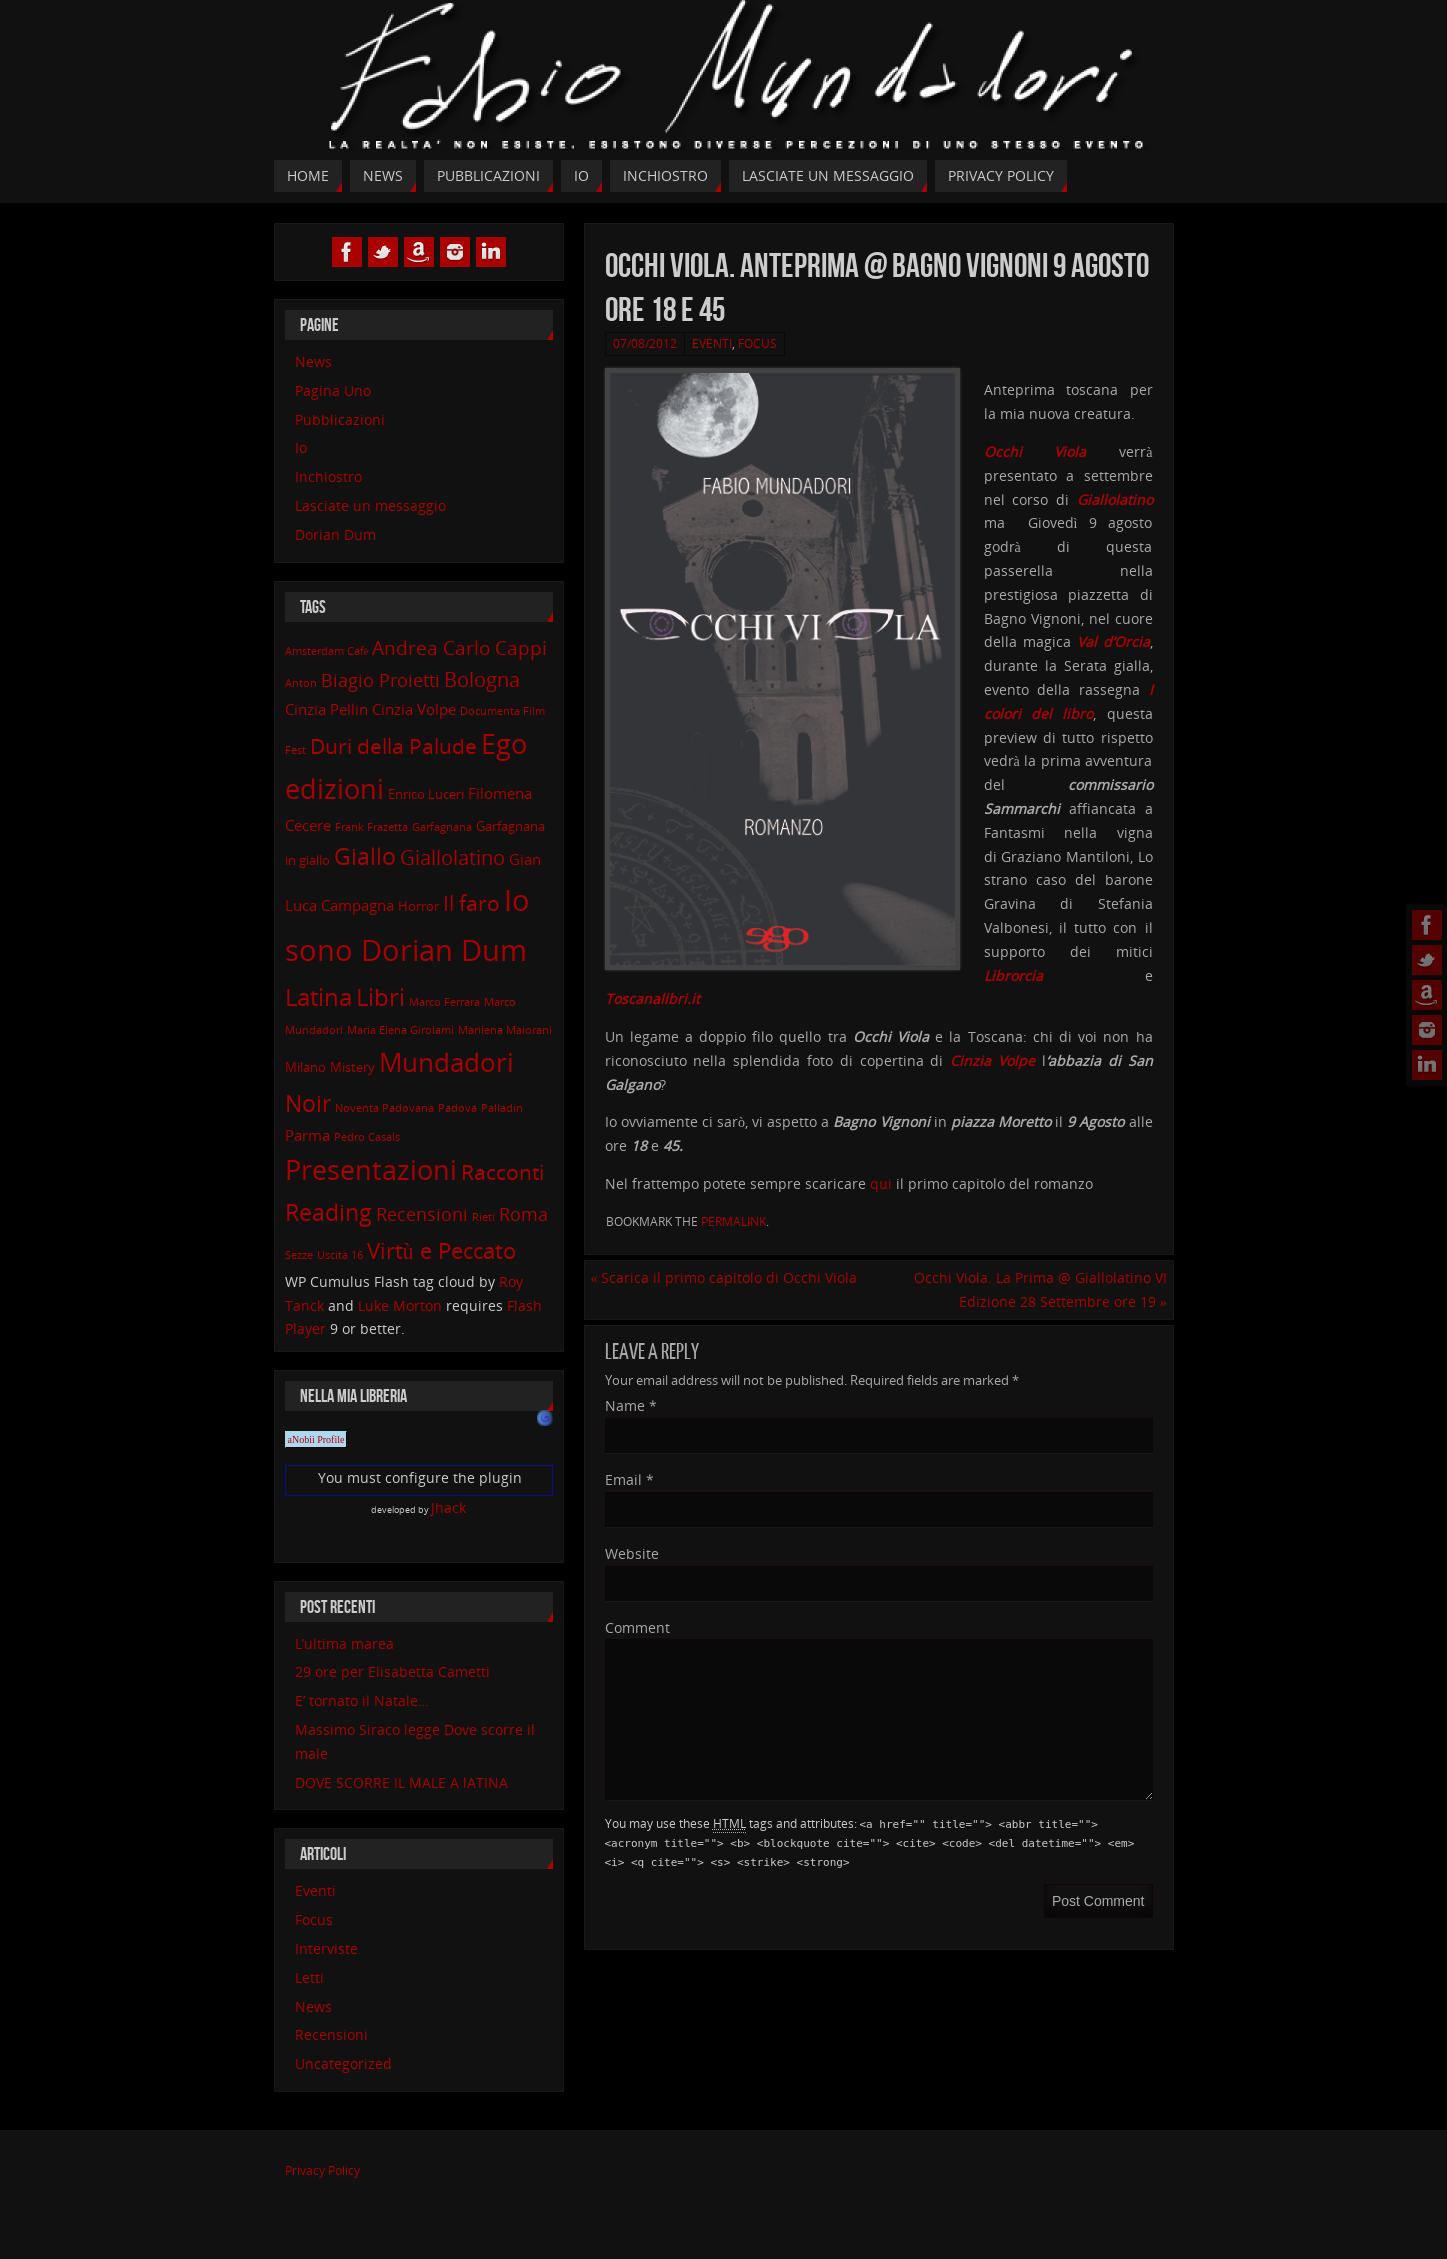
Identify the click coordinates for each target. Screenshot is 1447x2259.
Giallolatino (1115, 499)
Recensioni (422, 1214)
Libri (380, 996)
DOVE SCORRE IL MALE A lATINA (401, 1782)
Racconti (502, 1171)
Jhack (448, 1507)
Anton (301, 683)
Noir (308, 1103)
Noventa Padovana (384, 1108)
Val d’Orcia (1113, 641)
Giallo (365, 856)
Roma (523, 1214)
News (313, 361)
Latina (318, 996)
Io (301, 447)
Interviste (326, 1948)
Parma (307, 1135)
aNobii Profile (316, 1439)
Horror (418, 906)
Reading (328, 1212)
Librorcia (1013, 975)
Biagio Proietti (380, 680)
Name (631, 1405)
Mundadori (446, 1062)
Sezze (299, 1255)
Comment (637, 1627)
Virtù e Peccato (441, 1250)
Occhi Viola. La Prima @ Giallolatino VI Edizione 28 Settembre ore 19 (1040, 1289)
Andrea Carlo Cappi (459, 647)
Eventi (712, 343)
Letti (309, 1977)
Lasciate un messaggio (370, 505)
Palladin (502, 1108)
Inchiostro (328, 476)
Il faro (471, 902)
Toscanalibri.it (652, 998)
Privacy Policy (322, 2170)
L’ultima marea (344, 1643)
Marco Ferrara (444, 1002)
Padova (457, 1108)
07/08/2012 (645, 343)
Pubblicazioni (340, 419)
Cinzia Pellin (326, 709)
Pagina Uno (333, 390)
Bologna (482, 679)
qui (883, 1183)
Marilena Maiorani (505, 1030)
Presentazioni (371, 1170)
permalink (733, 1221)
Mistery (352, 1067)
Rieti (483, 1217)
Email (629, 1479)
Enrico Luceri (426, 794)
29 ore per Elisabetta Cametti (392, 1671)
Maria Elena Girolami (400, 1030)
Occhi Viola (1035, 451)
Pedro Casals (367, 1137)
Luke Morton (400, 1305)
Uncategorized (343, 2063)
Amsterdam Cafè (327, 651)
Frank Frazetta (371, 827)
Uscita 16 (340, 1255)
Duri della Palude (393, 745)
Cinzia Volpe (414, 709)
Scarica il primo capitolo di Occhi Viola (723, 1277)
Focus (757, 343)
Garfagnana (442, 827)
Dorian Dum (335, 534)
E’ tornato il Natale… (362, 1700)
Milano (305, 1067)
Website (632, 1553)
